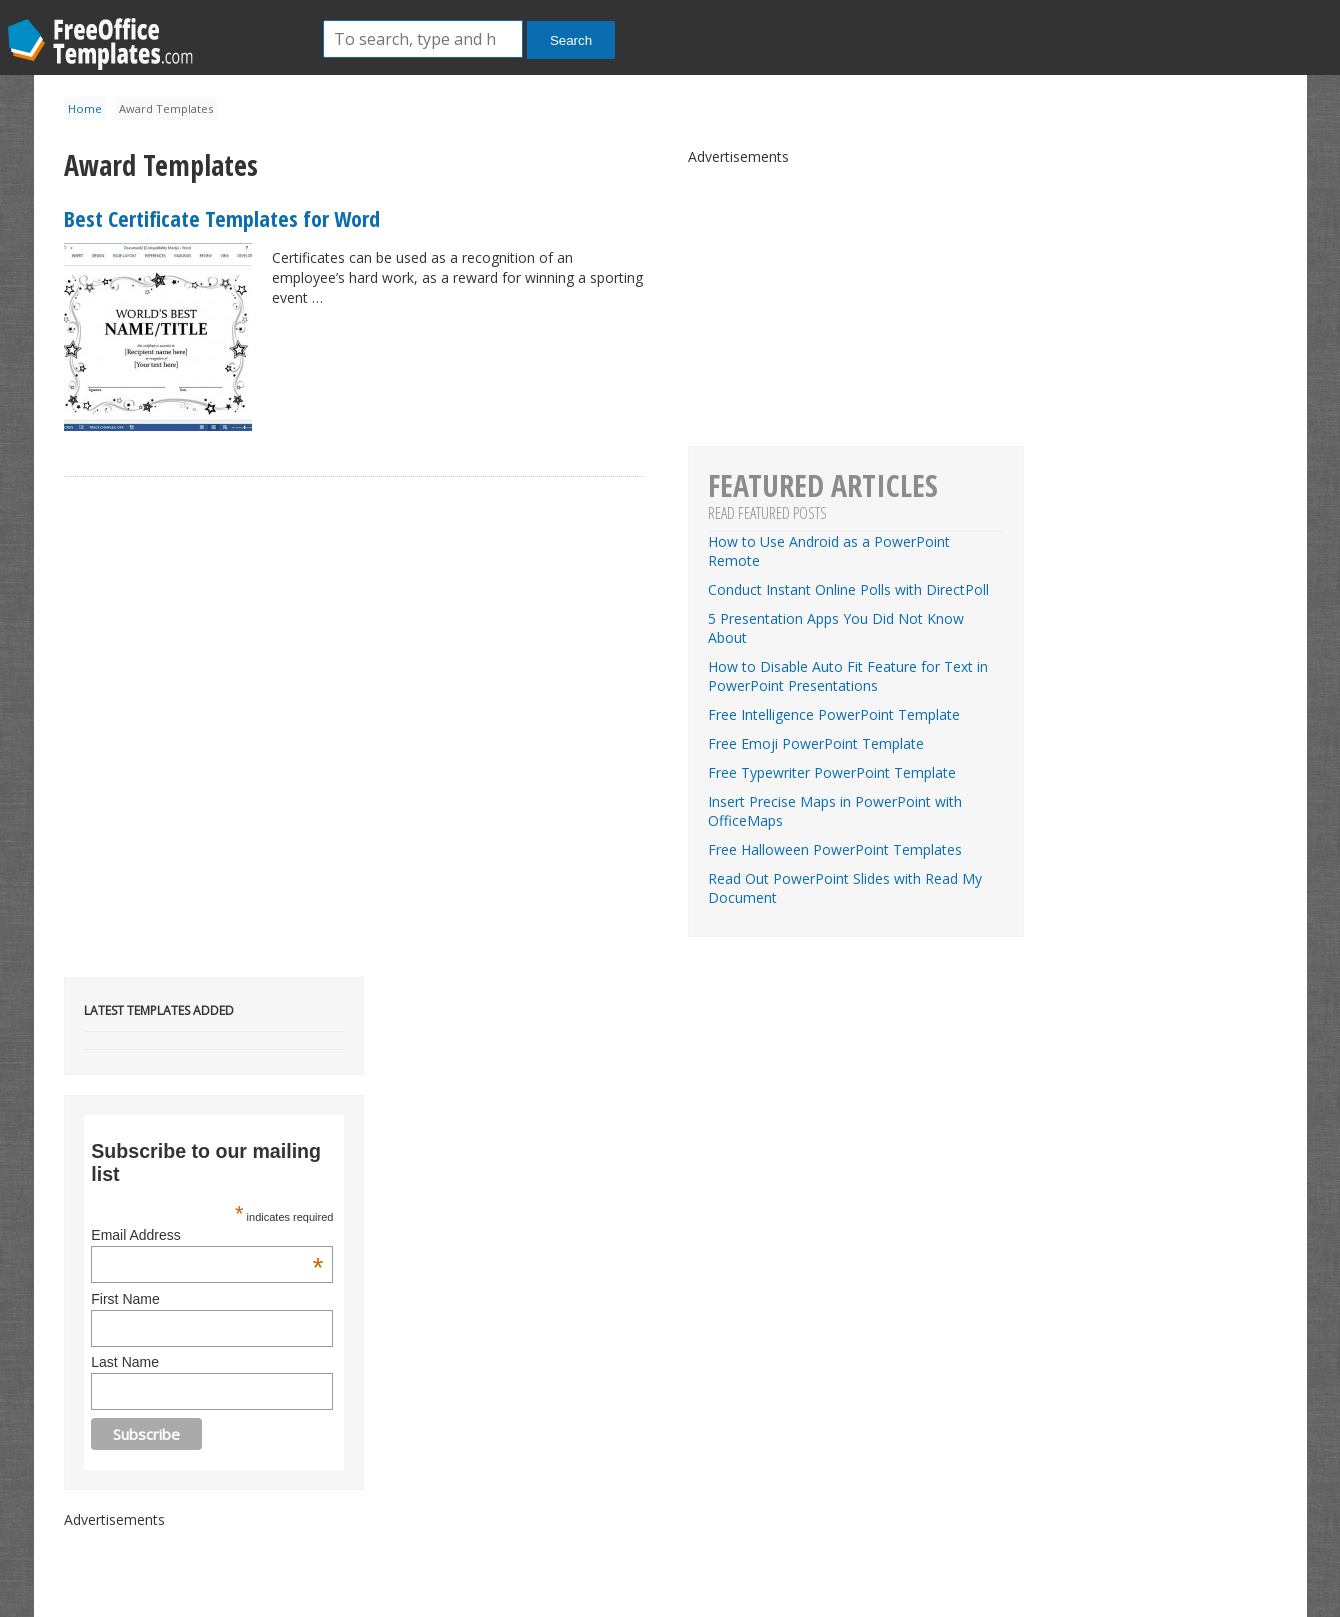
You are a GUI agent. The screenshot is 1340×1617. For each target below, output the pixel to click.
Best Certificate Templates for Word (222, 218)
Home (85, 108)
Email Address (207, 1235)
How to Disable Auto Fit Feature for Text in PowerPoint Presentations (848, 676)
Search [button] (571, 40)
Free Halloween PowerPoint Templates (835, 849)
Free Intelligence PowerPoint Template (834, 714)
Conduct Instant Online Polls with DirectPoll (848, 589)
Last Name (125, 1362)
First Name (125, 1299)
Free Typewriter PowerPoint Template (832, 772)
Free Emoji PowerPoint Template (816, 743)
